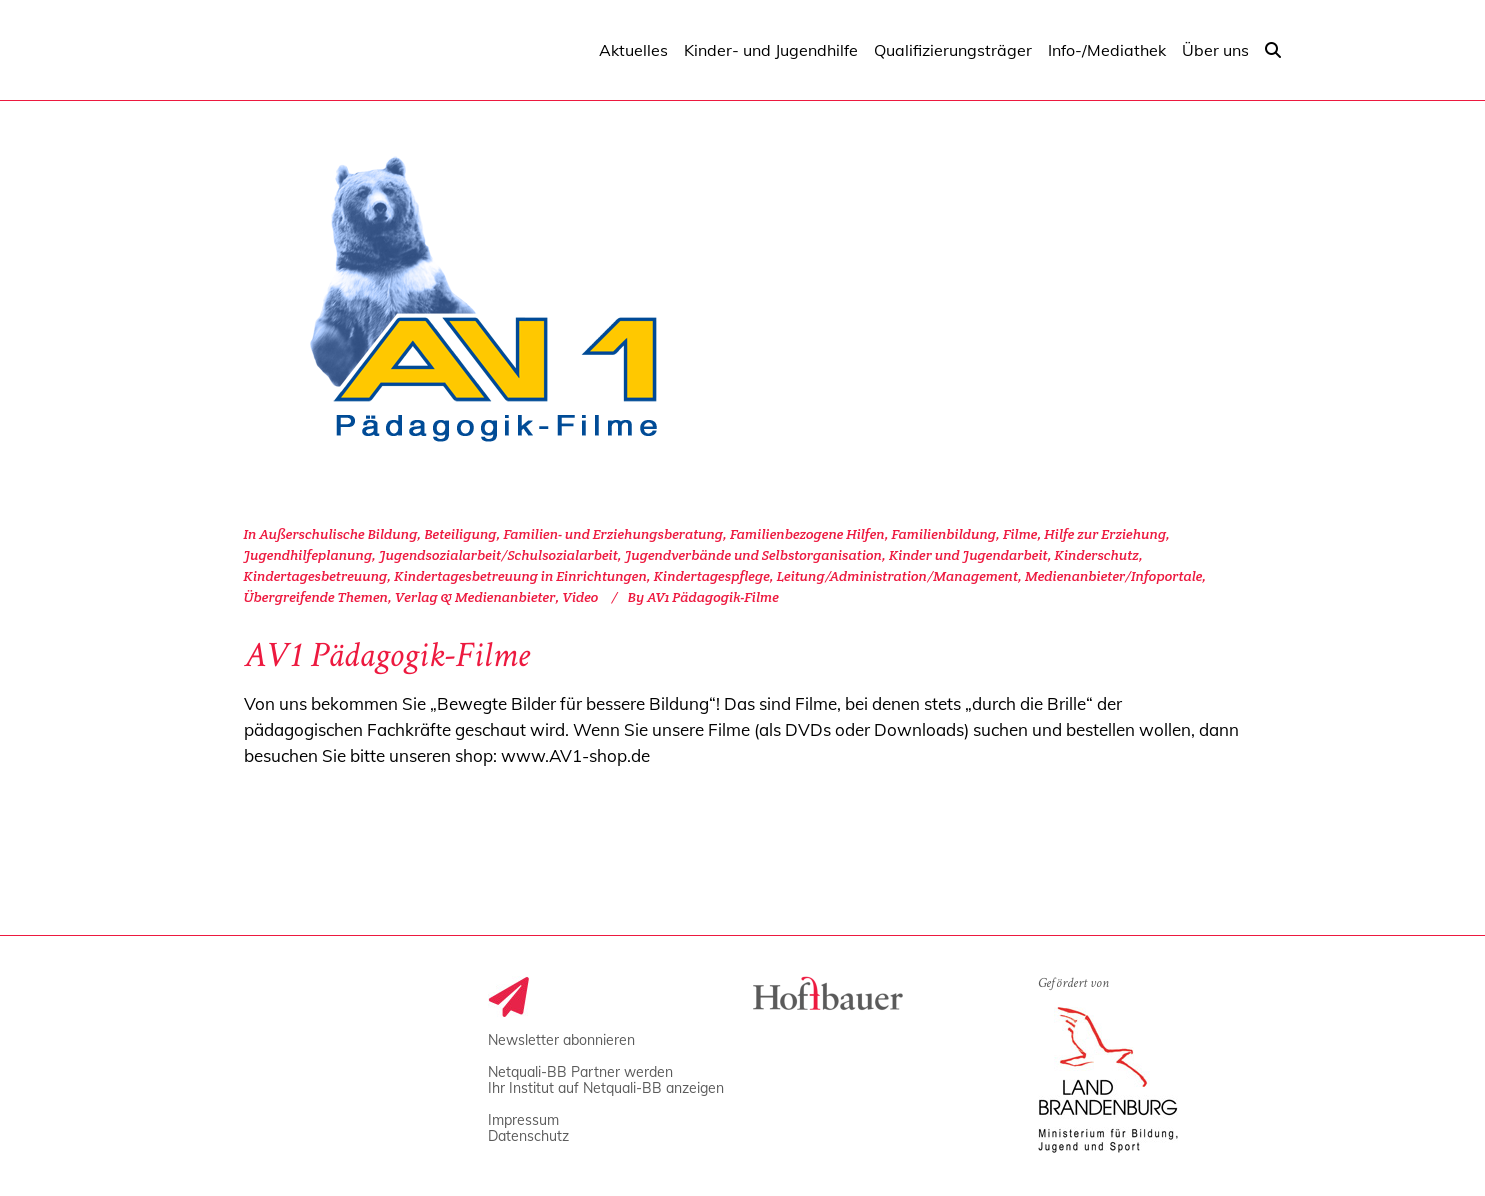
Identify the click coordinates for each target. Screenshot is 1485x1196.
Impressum (523, 1120)
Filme (1020, 534)
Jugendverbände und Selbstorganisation (753, 555)
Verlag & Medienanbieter (475, 597)
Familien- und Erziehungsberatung (613, 534)
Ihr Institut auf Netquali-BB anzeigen (606, 1088)
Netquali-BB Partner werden (580, 1072)
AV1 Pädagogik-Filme (387, 659)
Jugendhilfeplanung (308, 555)
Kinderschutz (1097, 555)
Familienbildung (944, 534)
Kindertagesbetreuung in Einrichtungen (520, 576)
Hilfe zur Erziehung (1105, 534)
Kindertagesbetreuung (316, 576)
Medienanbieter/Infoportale (1113, 576)
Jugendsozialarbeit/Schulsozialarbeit (498, 555)
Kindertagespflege (712, 576)
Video (580, 597)
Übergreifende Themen (316, 597)
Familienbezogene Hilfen (807, 534)
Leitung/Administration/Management (897, 576)
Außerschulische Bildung (338, 534)
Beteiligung (460, 534)
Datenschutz (528, 1136)
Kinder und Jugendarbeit (968, 555)
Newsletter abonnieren (561, 1040)
